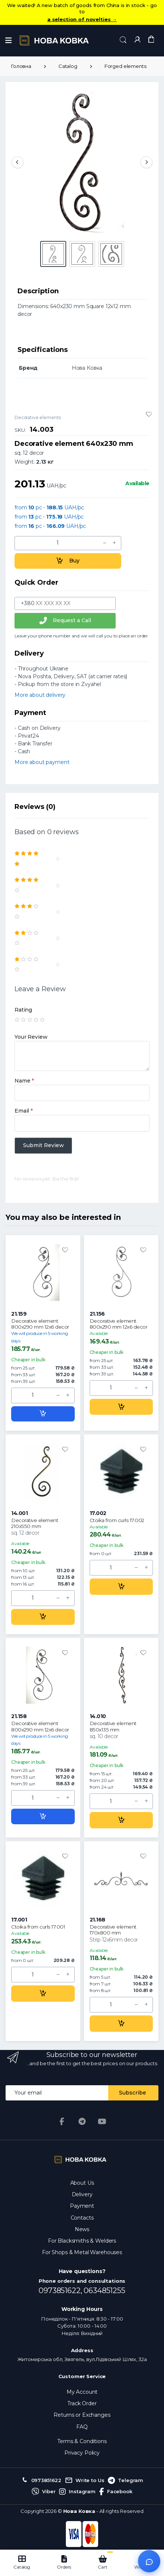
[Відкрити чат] (149, 2561)
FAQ (82, 2426)
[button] (123, 40)
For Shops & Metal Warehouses (82, 2252)
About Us (82, 2183)
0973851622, (61, 2290)
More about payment (42, 762)
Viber (43, 2491)
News (82, 2229)
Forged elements (125, 66)
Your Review (31, 1037)
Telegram (125, 2480)
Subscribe (132, 2092)
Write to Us (84, 2480)
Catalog (67, 66)
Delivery (82, 2194)
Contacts (82, 2217)
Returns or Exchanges (82, 2415)
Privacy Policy (82, 2452)
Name (24, 1080)
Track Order (81, 2403)
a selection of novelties (82, 19)
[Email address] (57, 2092)
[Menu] (8, 40)
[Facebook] (62, 2121)
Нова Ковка (79, 2511)
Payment (82, 2206)
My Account (82, 2392)
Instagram (77, 2491)
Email (24, 1110)
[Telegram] (82, 2121)
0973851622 (41, 2480)
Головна (21, 66)
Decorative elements (38, 417)
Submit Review (43, 1145)
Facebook (115, 2491)
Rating (23, 1009)
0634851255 (104, 2290)
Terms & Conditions (81, 2441)
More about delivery (40, 695)
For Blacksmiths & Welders (82, 2240)
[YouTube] (102, 2121)
